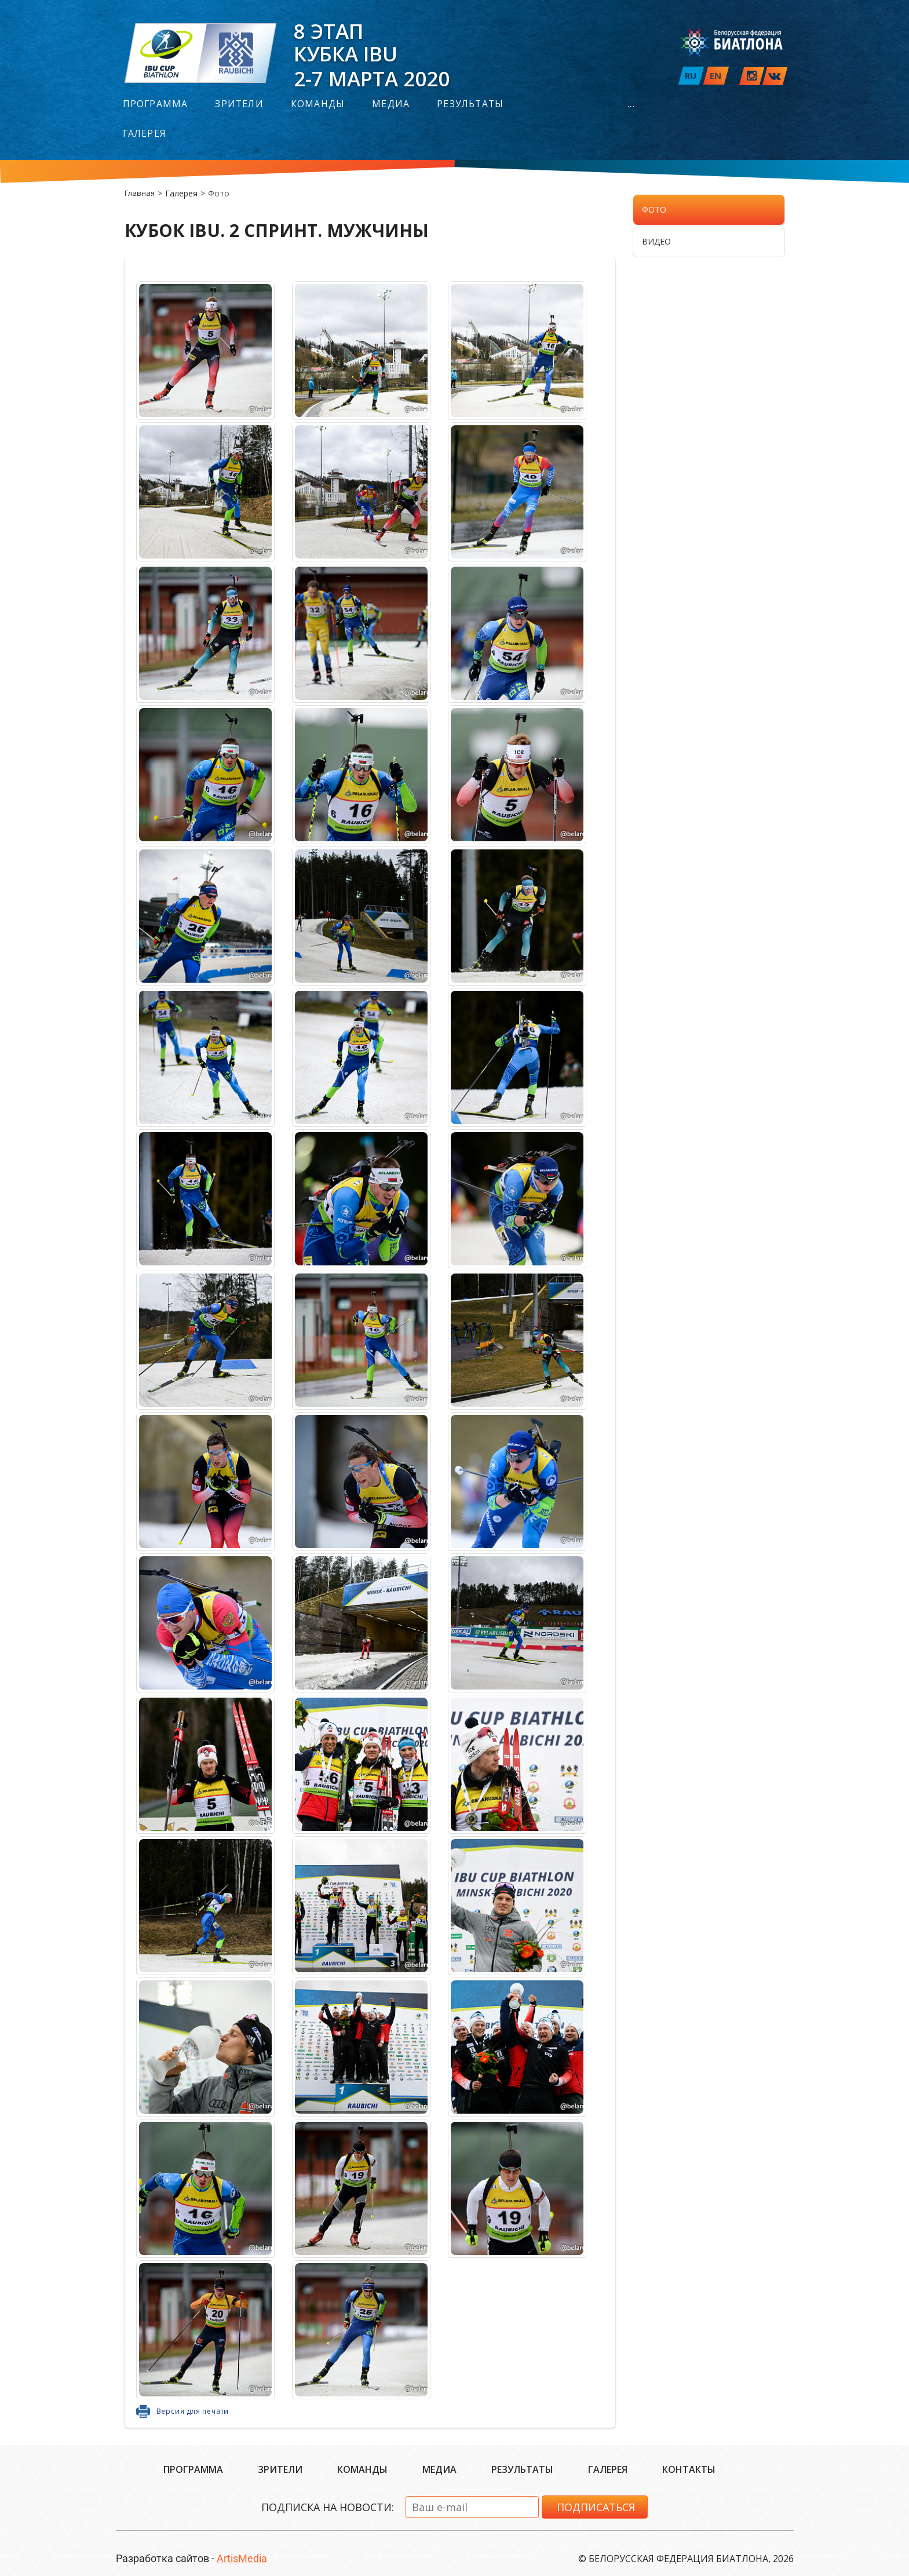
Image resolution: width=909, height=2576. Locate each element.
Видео (656, 241)
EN (715, 75)
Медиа (391, 104)
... (631, 104)
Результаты (470, 104)
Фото (654, 209)
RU (690, 75)
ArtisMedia (242, 2558)
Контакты (688, 2469)
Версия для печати (192, 2411)
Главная (140, 193)
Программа (155, 104)
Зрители (239, 104)
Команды (318, 104)
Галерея (144, 133)
